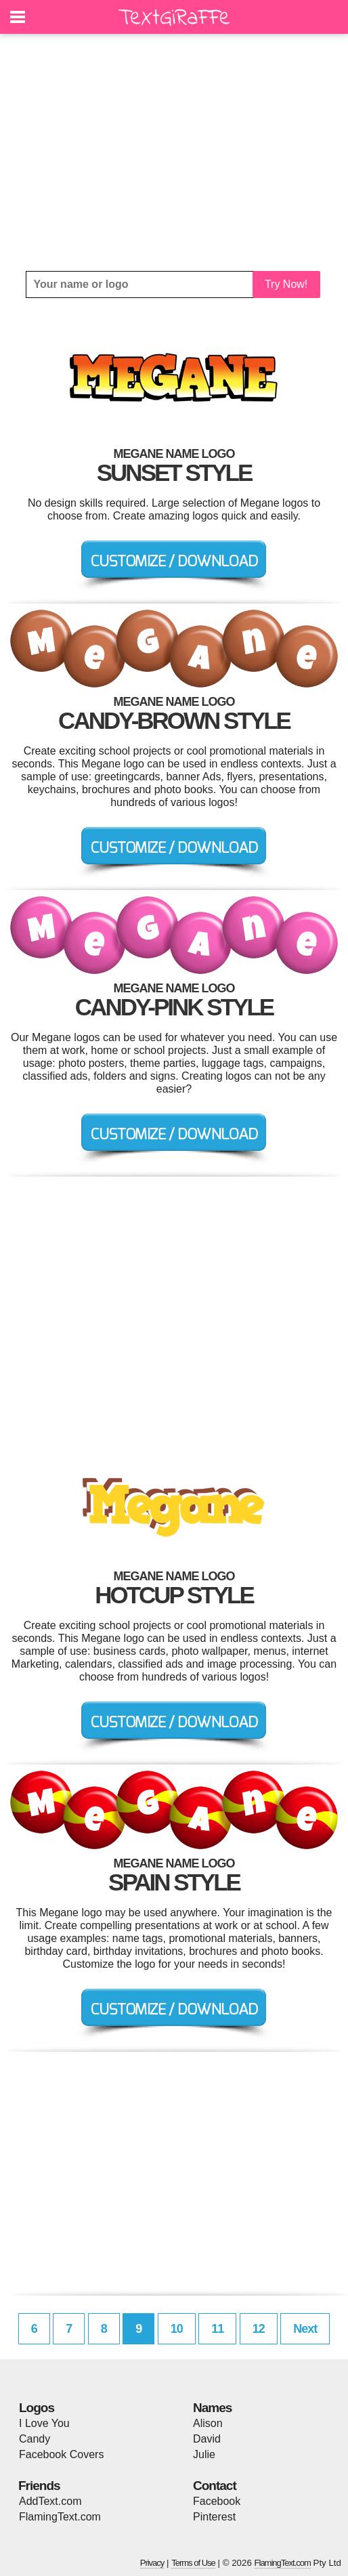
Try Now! (286, 284)
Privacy (152, 2563)
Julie (204, 2454)
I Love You (44, 2423)
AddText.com (50, 2501)
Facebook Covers (61, 2454)
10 (177, 2329)
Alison (208, 2423)
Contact (214, 2485)
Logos (36, 2408)
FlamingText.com (60, 2516)
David (207, 2439)
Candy (34, 2439)
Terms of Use (193, 2563)
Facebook (216, 2501)
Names (212, 2408)
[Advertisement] (174, 152)
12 (259, 2329)
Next (305, 2329)
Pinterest (214, 2516)
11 (217, 2329)
